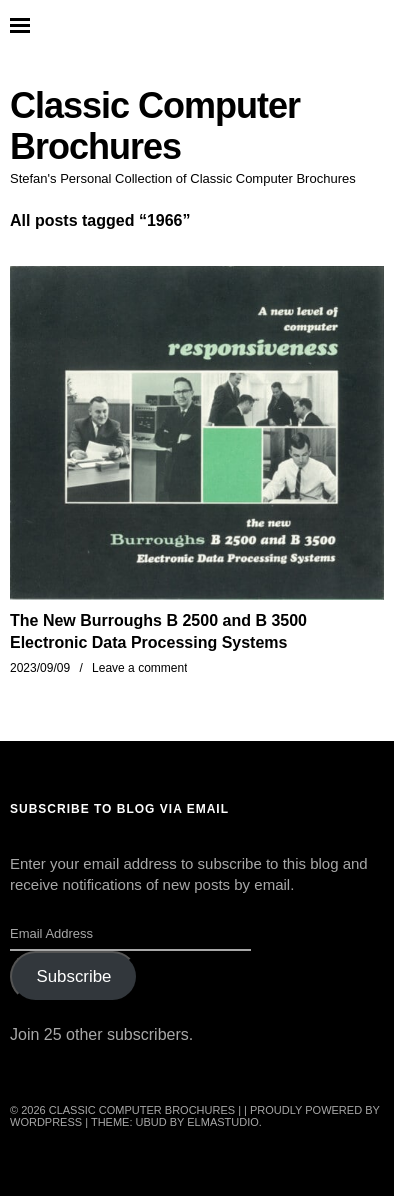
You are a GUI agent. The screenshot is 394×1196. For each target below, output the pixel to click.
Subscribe (73, 976)
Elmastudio (223, 1122)
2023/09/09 (40, 668)
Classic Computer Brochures (155, 126)
